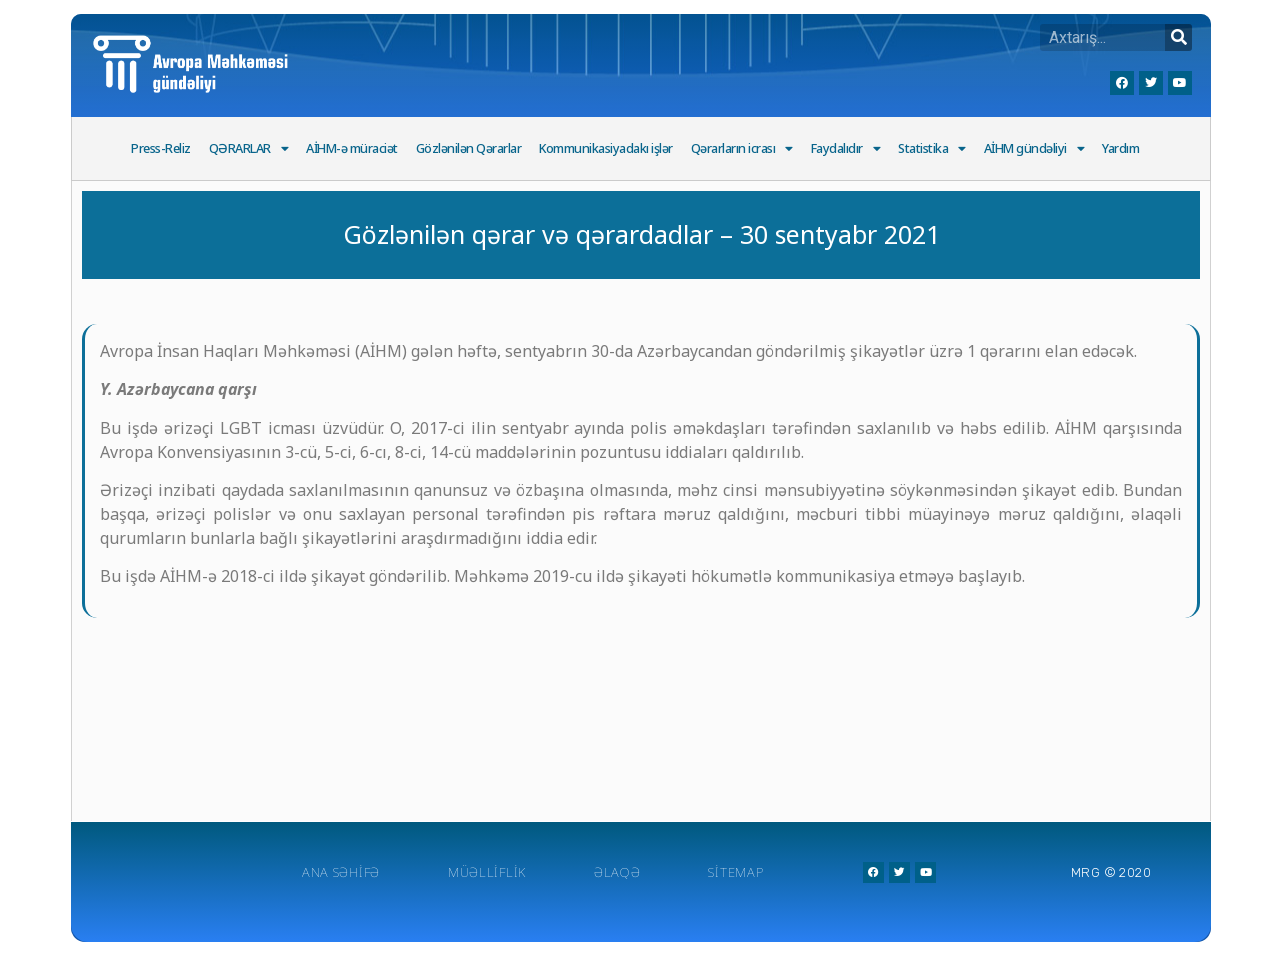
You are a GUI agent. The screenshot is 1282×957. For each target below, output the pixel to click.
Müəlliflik (487, 872)
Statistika (932, 149)
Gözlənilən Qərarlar (469, 148)
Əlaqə (617, 872)
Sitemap (735, 872)
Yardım (1120, 148)
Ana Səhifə (341, 872)
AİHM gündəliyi (1034, 149)
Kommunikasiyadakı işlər (606, 148)
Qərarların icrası (742, 149)
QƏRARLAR (249, 149)
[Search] (1178, 37)
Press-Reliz (161, 148)
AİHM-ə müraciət (352, 148)
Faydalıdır (846, 149)
